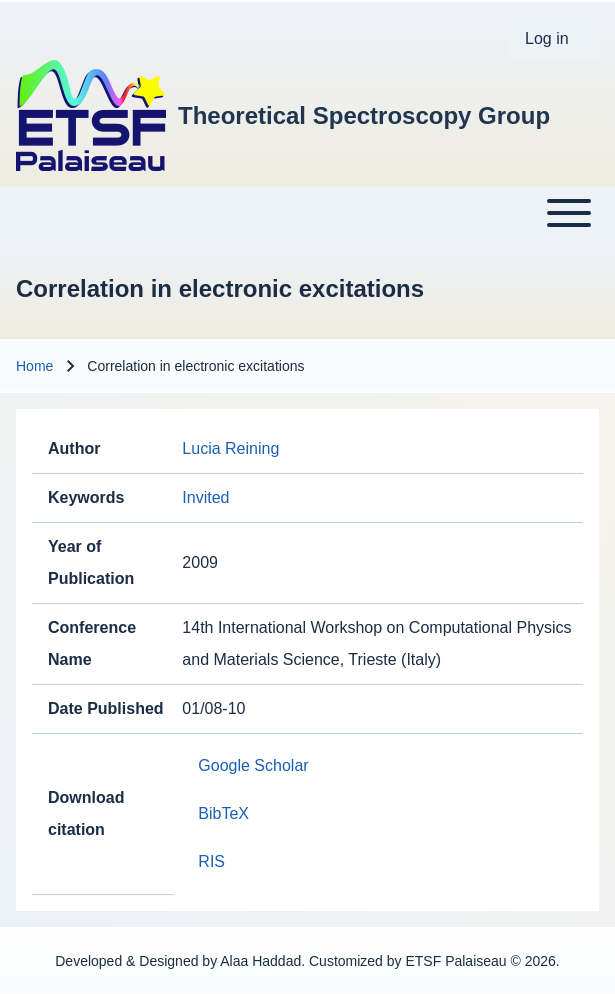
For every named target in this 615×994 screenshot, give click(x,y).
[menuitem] (554, 39)
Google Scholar (253, 765)
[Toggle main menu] (307, 213)
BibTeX (223, 813)
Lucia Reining (230, 448)
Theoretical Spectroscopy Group (364, 115)
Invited (205, 497)
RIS (211, 861)
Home (34, 366)
